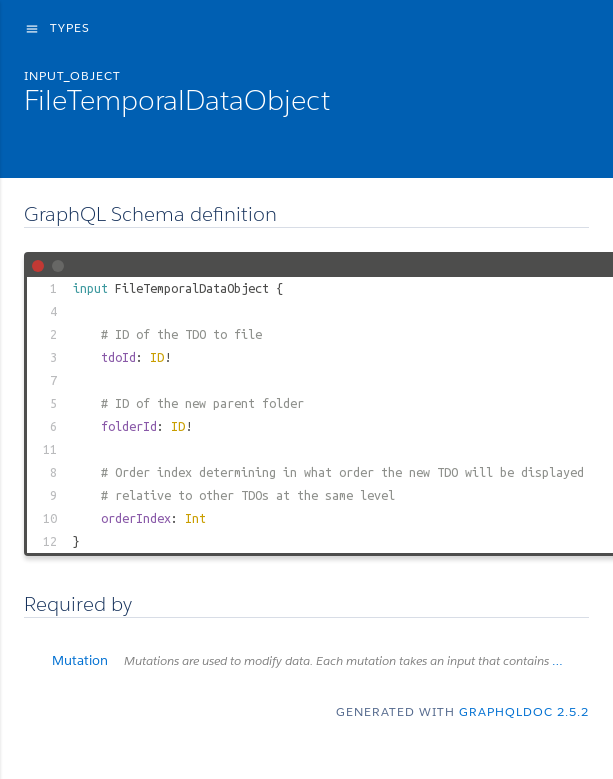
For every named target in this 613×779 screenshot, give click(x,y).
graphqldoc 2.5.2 (524, 711)
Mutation (320, 660)
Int (195, 518)
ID (157, 357)
